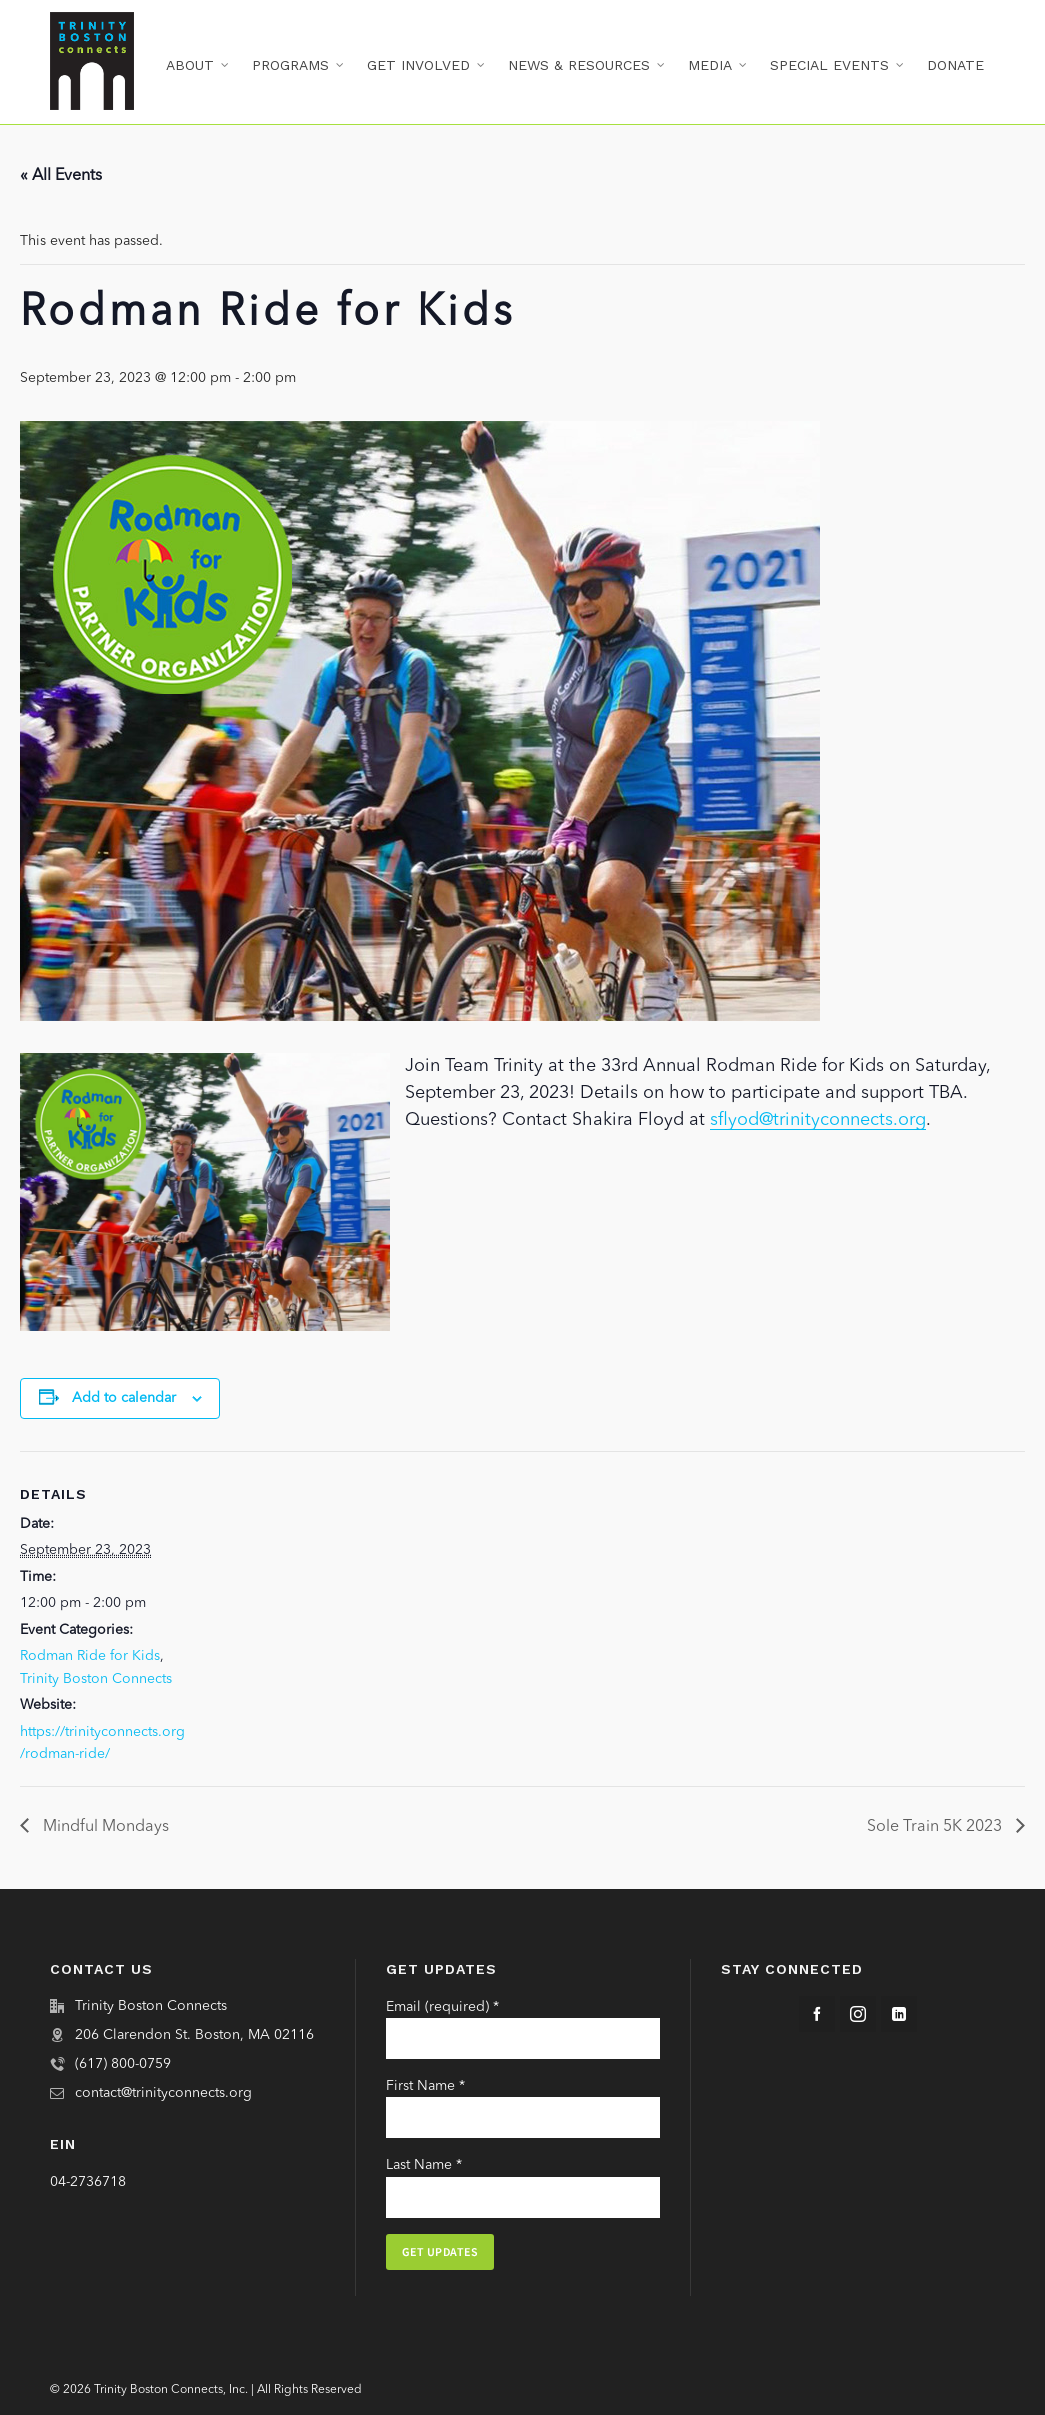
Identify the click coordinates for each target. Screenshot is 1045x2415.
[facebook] (817, 2014)
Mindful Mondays (104, 1827)
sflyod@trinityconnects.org (818, 1120)
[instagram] (858, 2014)
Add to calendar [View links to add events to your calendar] (124, 1398)
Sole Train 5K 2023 (936, 1827)
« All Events (61, 176)
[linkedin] (899, 2014)
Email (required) (442, 2007)
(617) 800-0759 (123, 2064)
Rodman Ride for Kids (90, 1656)
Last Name (424, 2165)
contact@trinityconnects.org (163, 2093)
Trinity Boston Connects (96, 1679)
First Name (425, 2086)
